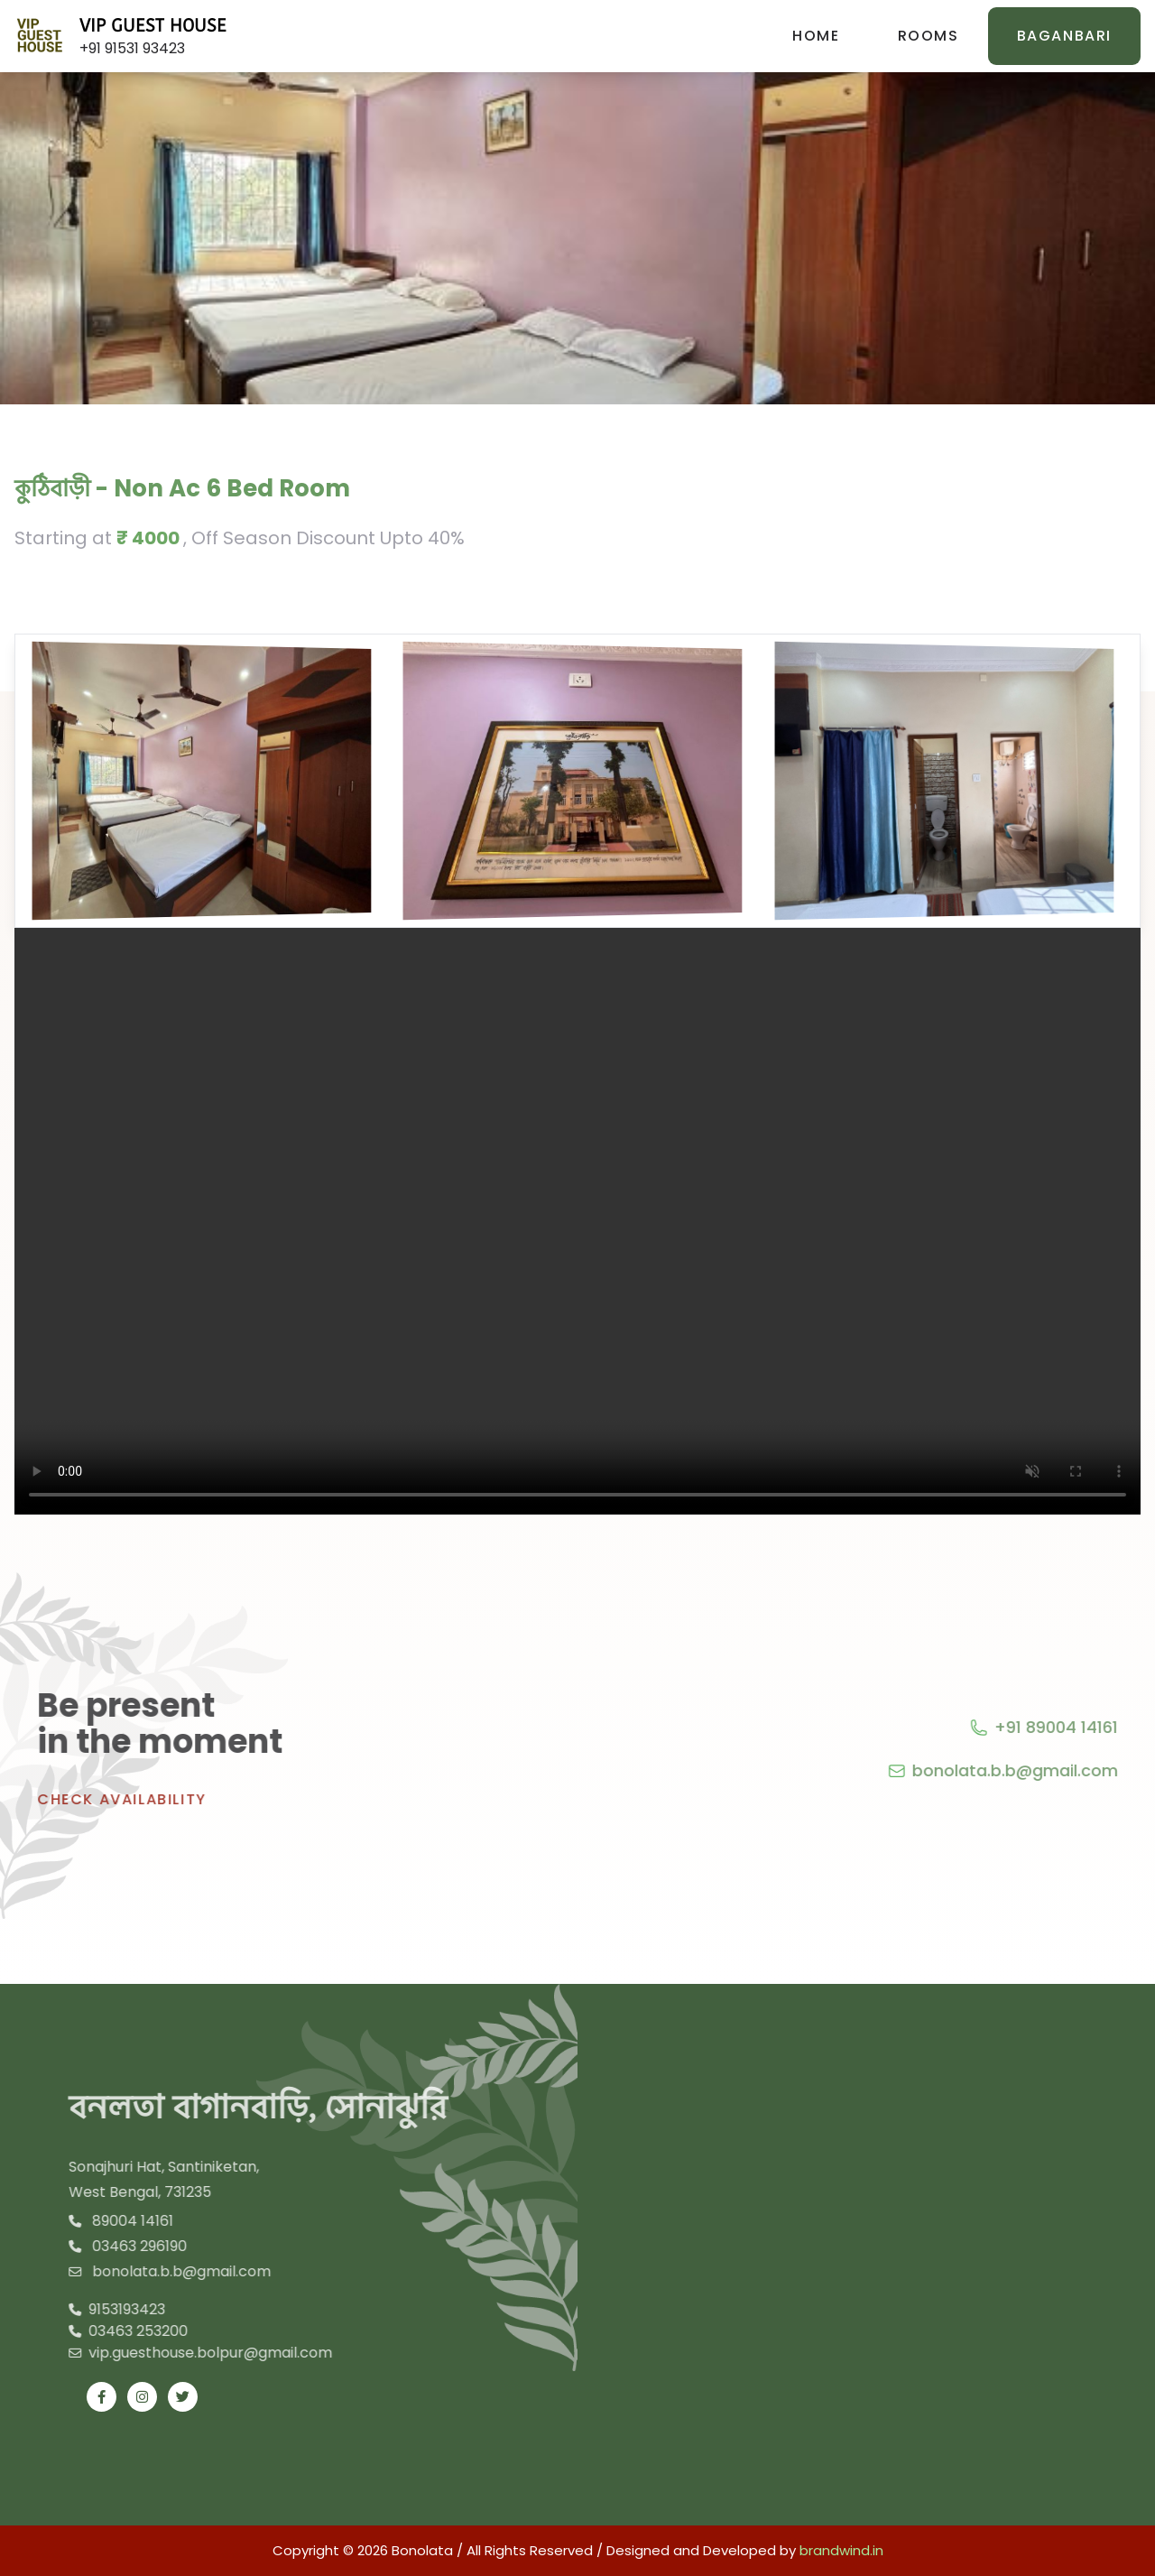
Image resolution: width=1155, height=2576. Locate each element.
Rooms (928, 35)
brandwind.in (841, 2550)
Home (815, 35)
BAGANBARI (1064, 35)
